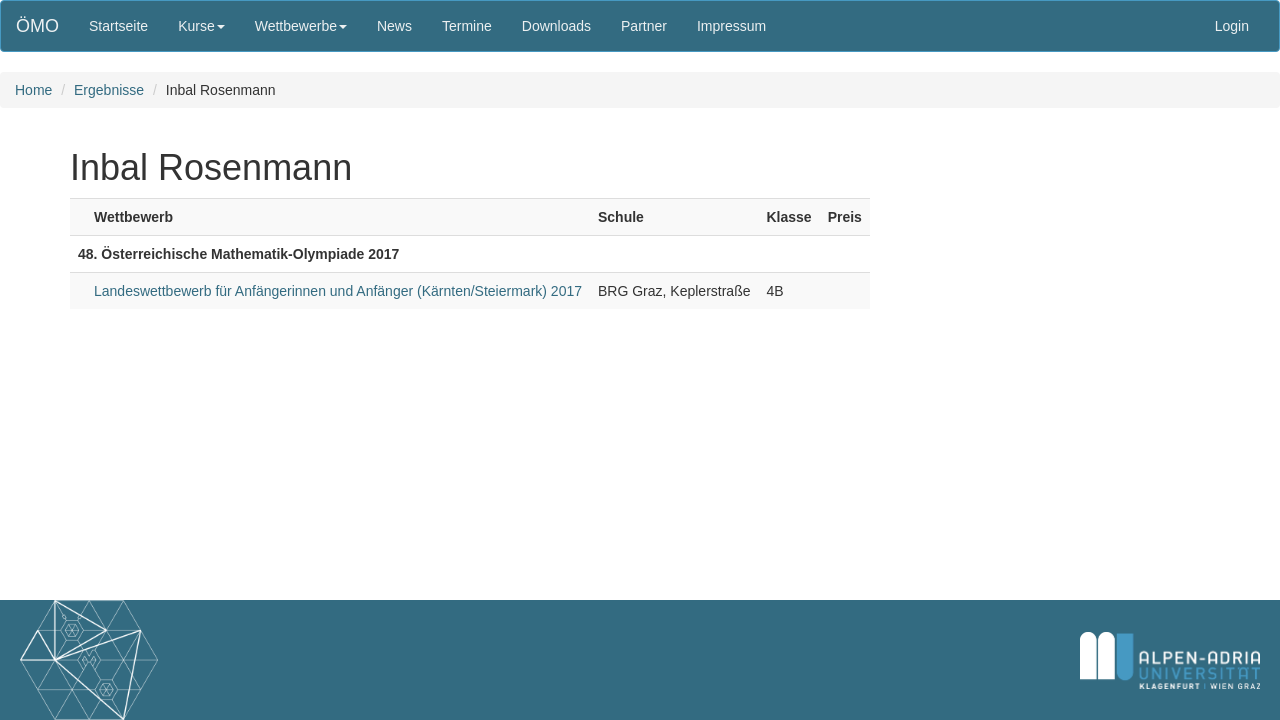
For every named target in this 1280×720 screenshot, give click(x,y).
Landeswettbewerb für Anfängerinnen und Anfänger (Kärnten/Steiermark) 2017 (338, 291)
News (394, 26)
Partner (644, 26)
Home (33, 90)
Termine (467, 26)
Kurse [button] (201, 26)
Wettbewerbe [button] (301, 26)
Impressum (731, 26)
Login (1232, 26)
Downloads (556, 26)
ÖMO (37, 26)
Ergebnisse (109, 90)
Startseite (118, 26)
